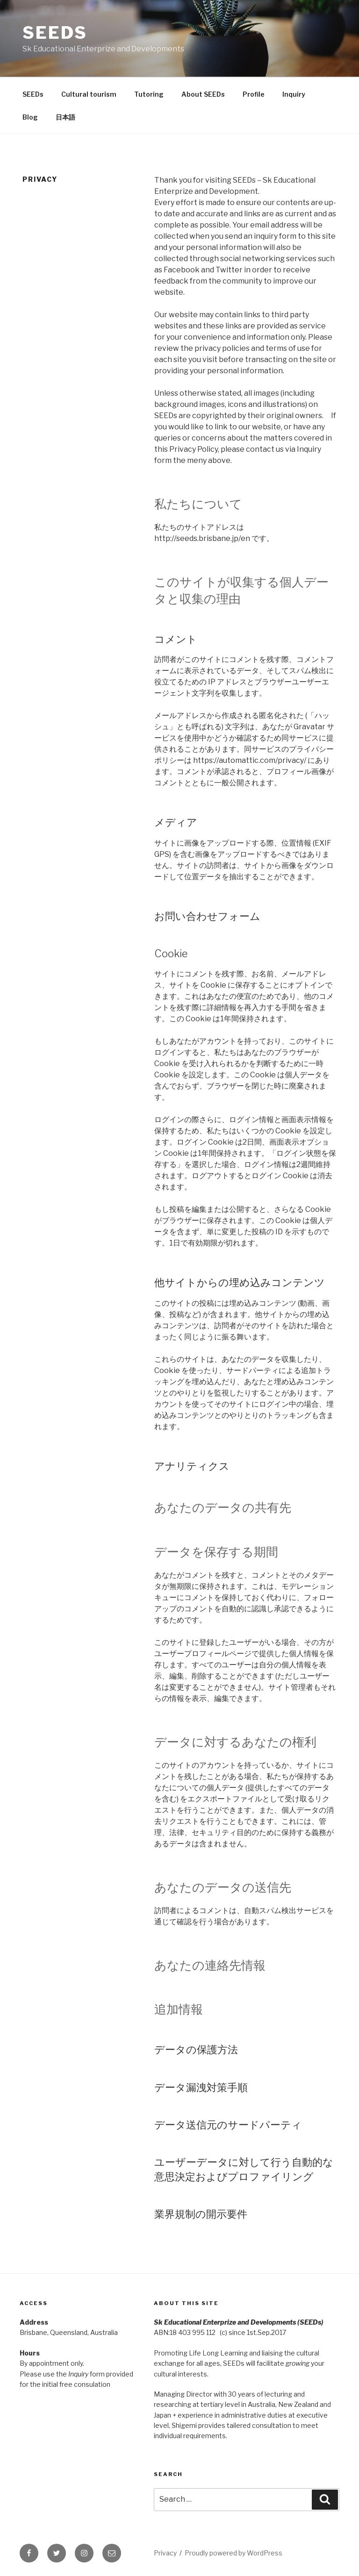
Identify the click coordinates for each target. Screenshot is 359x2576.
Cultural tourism (88, 94)
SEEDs (54, 32)
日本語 (65, 117)
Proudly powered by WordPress (233, 2553)
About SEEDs (203, 94)
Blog (30, 117)
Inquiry (293, 94)
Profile (254, 94)
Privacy (165, 2553)
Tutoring (149, 94)
